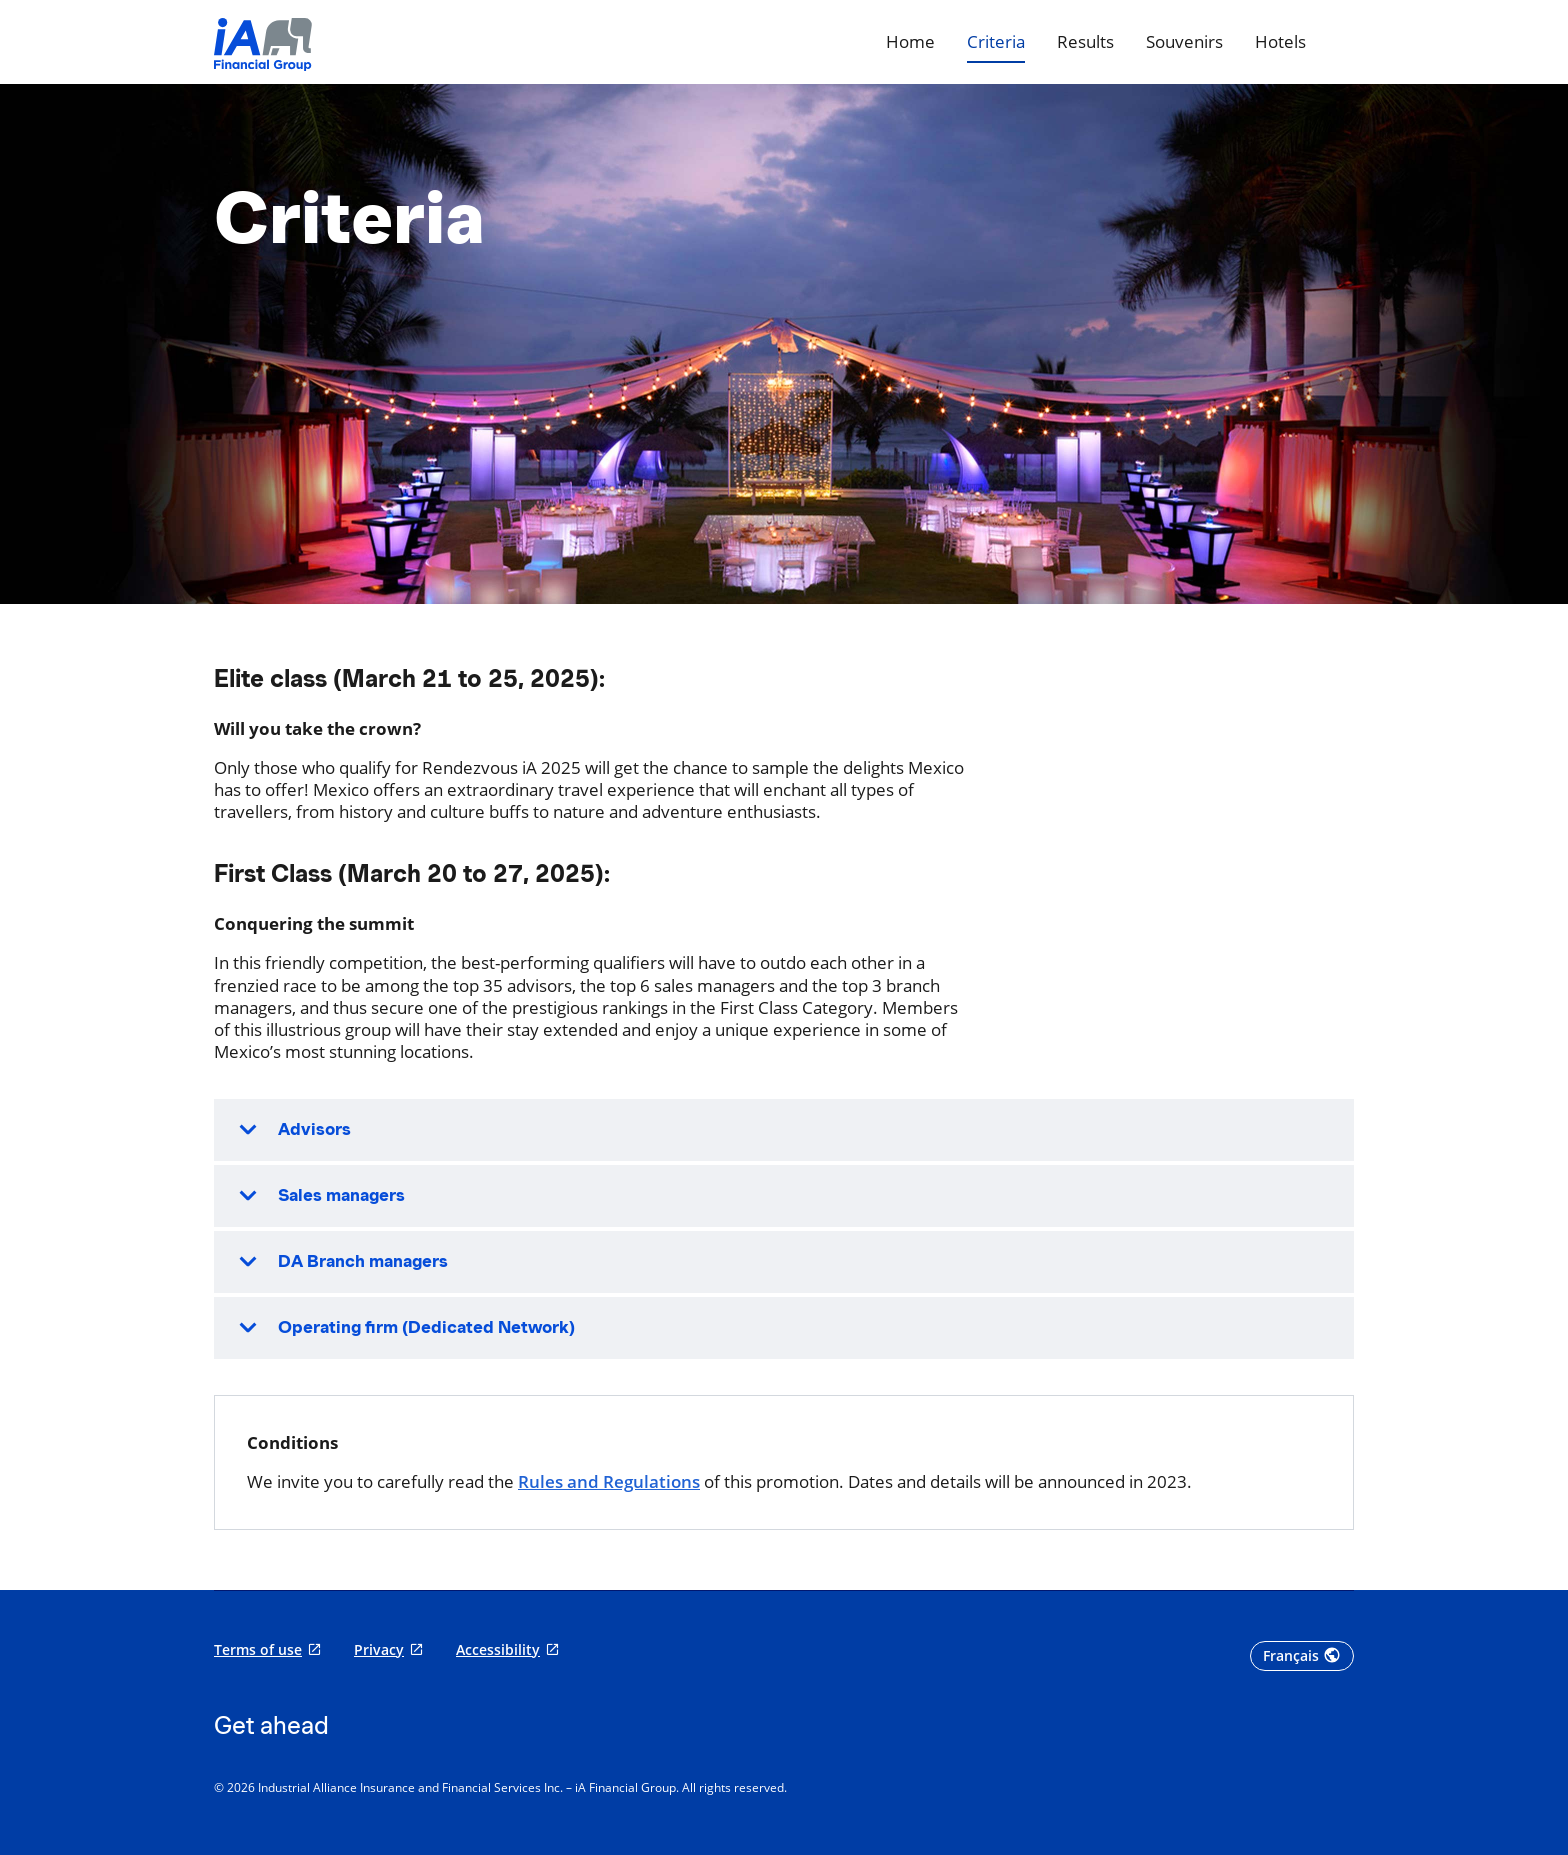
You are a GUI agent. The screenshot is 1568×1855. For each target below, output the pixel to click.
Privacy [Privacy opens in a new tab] (379, 1650)
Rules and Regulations (609, 1481)
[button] (784, 1130)
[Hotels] (1280, 42)
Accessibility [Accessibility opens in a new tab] (498, 1650)
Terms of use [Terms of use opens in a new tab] (258, 1650)
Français (1291, 1656)
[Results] (1085, 42)
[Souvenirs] (1184, 42)
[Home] (910, 42)
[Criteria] (996, 42)
